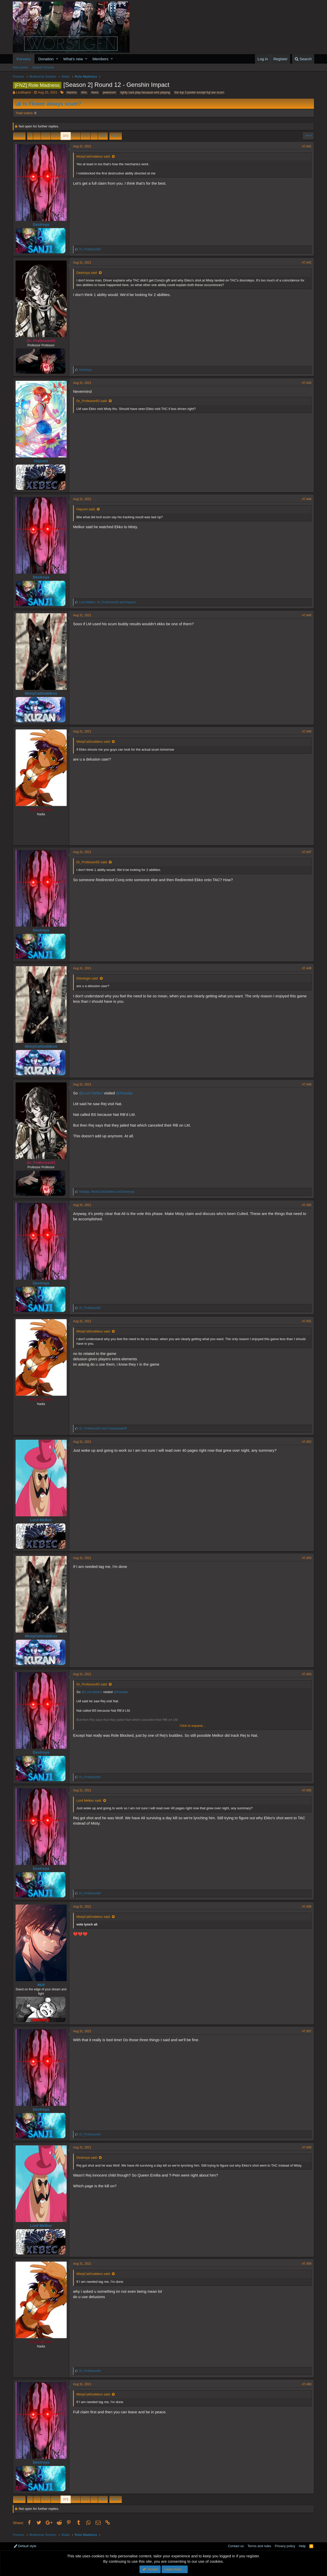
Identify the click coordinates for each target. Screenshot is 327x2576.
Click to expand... (192, 1726)
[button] (57, 59)
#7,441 (306, 146)
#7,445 (306, 615)
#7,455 (306, 1790)
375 (85, 136)
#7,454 (306, 1674)
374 (75, 136)
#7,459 (306, 2263)
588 (103, 136)
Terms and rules (259, 2546)
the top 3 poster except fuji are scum (199, 92)
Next (114, 136)
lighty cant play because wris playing (145, 92)
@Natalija (124, 1093)
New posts (20, 67)
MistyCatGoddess (41, 693)
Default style (25, 2546)
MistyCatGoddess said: (93, 156)
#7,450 (306, 1205)
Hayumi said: (86, 509)
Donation (46, 59)
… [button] (37, 136)
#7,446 (306, 731)
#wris (94, 92)
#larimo (72, 92)
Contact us (236, 2546)
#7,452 (306, 1442)
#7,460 (306, 2384)
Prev (20, 136)
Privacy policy (285, 2546)
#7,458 (306, 2147)
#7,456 (306, 1906)
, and (107, 602)
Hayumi (41, 461)
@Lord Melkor (91, 1093)
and (103, 1428)
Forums (24, 59)
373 (65, 136)
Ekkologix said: (87, 978)
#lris (84, 92)
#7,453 (306, 1558)
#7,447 (306, 852)
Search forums (43, 67)
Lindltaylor (23, 92)
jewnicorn (109, 92)
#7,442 (306, 262)
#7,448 (306, 968)
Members (100, 59)
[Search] (303, 59)
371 (46, 136)
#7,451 (306, 1321)
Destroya (41, 224)
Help (302, 2546)
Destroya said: (87, 273)
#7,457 (306, 2031)
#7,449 (306, 1084)
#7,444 (306, 499)
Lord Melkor (41, 1520)
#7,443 (306, 383)
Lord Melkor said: (89, 1800)
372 (56, 136)
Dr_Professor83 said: (92, 401)
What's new (73, 59)
